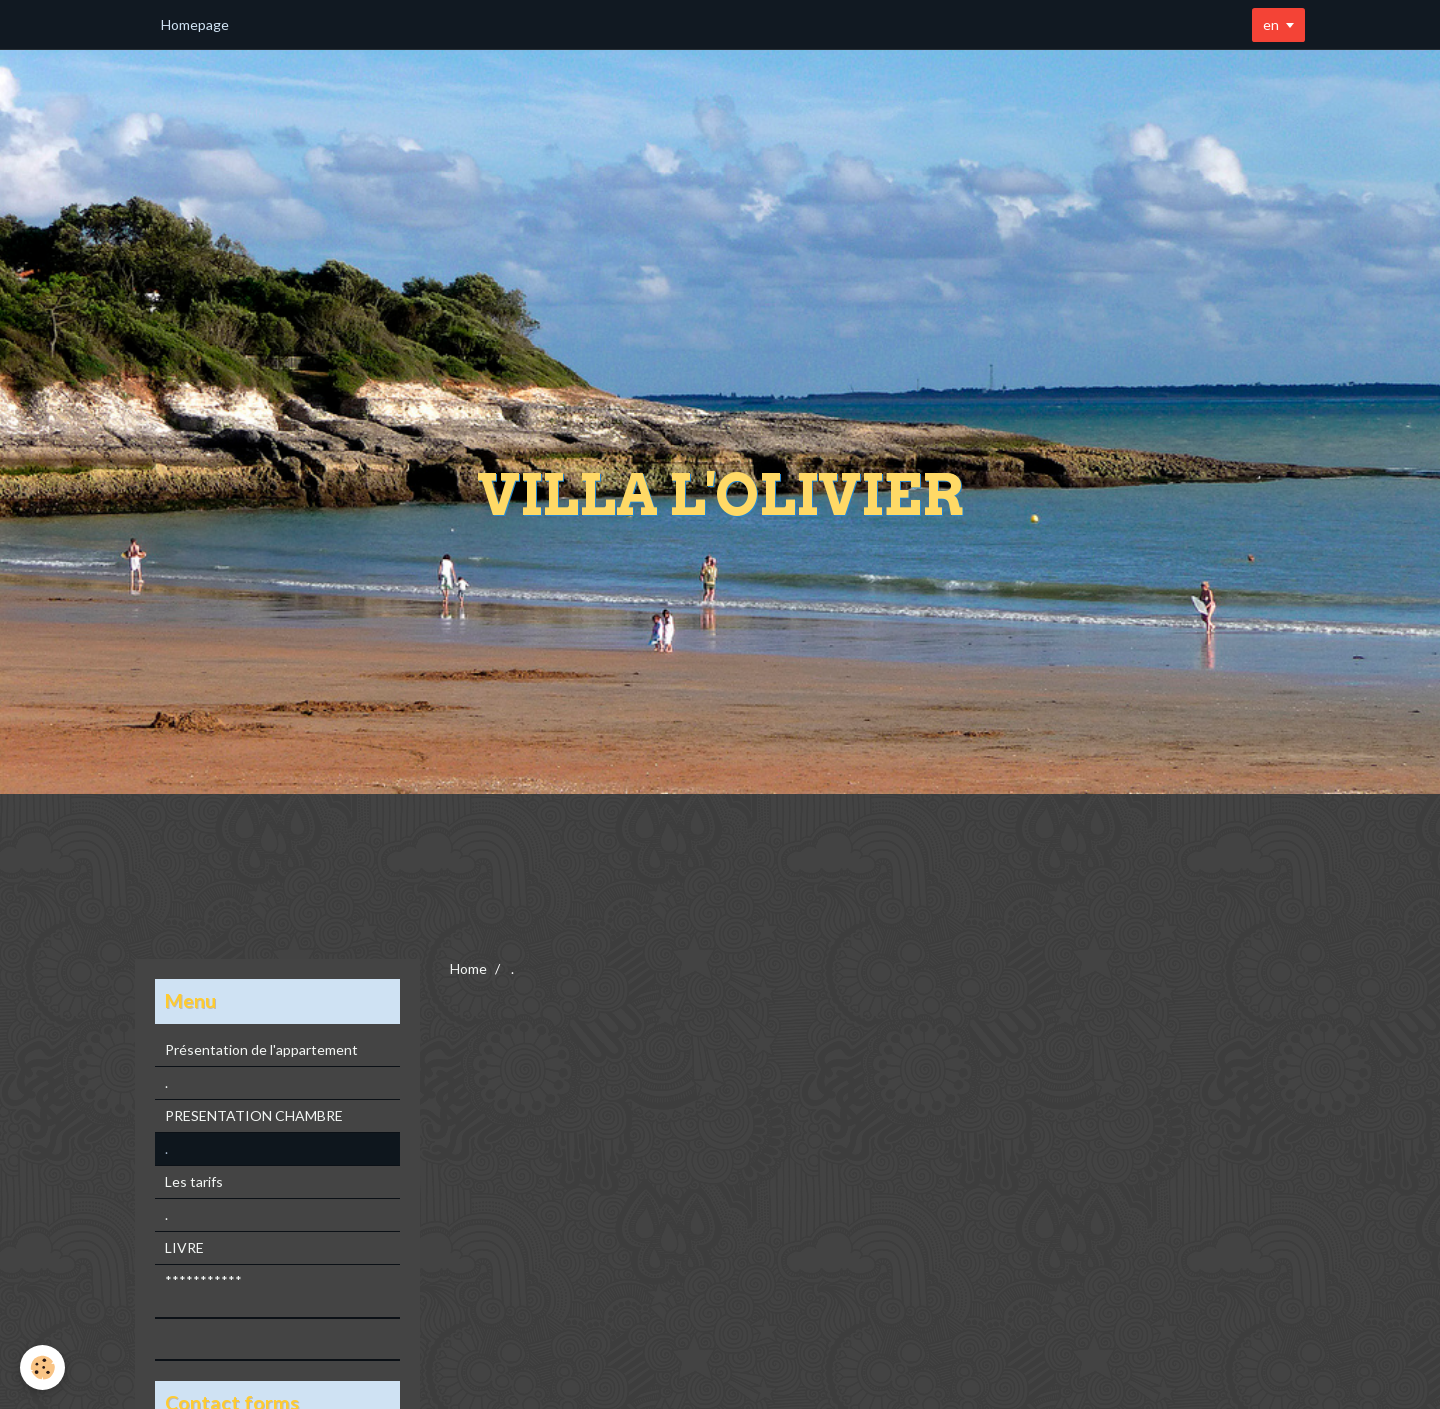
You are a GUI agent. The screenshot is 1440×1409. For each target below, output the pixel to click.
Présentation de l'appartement (261, 1049)
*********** (203, 1280)
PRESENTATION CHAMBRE (254, 1115)
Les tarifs (194, 1181)
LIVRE (184, 1247)
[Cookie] (42, 1367)
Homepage (195, 24)
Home (468, 968)
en (1271, 24)
